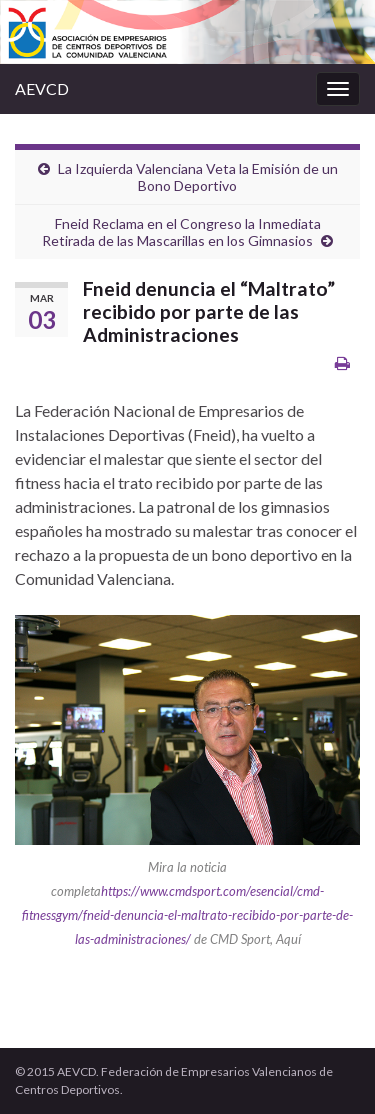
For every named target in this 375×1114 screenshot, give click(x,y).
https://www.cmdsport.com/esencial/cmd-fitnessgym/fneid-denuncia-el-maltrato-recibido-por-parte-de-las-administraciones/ (187, 915)
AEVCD (42, 88)
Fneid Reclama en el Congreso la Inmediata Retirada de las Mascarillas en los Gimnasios (181, 232)
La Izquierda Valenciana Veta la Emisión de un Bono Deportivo (198, 177)
